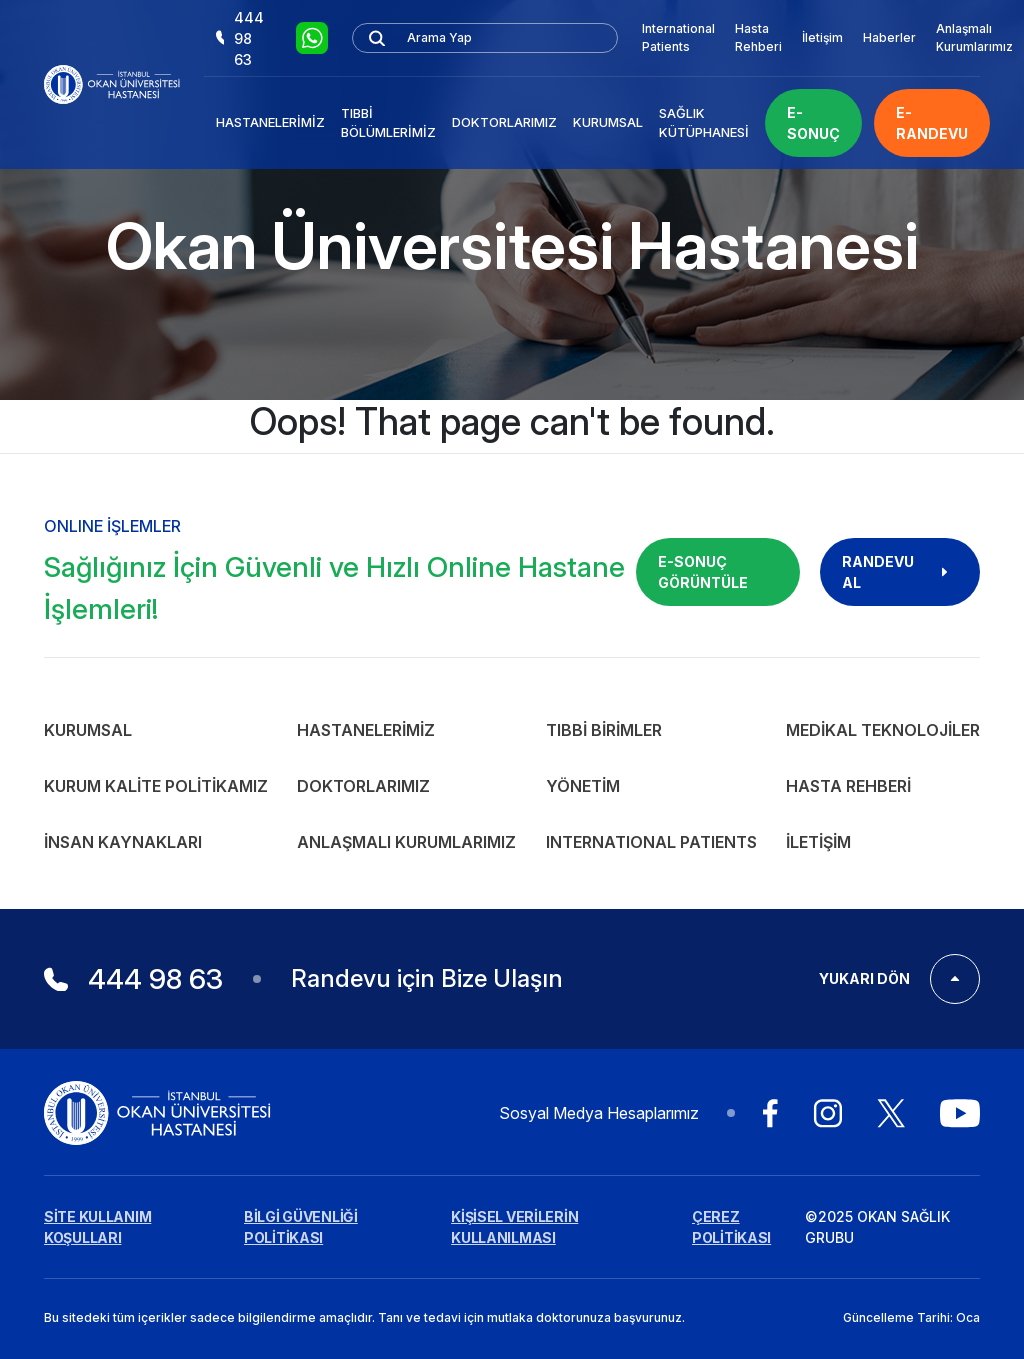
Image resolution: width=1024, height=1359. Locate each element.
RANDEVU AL (900, 572)
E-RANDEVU (932, 123)
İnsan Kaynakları (123, 842)
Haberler (889, 37)
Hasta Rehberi (758, 37)
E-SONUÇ (813, 123)
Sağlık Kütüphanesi (704, 123)
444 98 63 (240, 38)
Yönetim (583, 786)
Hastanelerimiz (270, 122)
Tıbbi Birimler (604, 730)
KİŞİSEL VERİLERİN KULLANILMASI (514, 1227)
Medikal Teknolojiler (883, 730)
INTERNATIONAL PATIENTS (651, 842)
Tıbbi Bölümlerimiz (388, 123)
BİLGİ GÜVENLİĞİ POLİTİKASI (301, 1227)
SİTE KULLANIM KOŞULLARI (97, 1227)
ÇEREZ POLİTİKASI (731, 1227)
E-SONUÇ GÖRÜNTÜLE (703, 572)
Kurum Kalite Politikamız (156, 786)
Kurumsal (608, 122)
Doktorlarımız (504, 122)
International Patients (678, 37)
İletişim (822, 37)
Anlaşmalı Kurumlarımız (974, 37)
